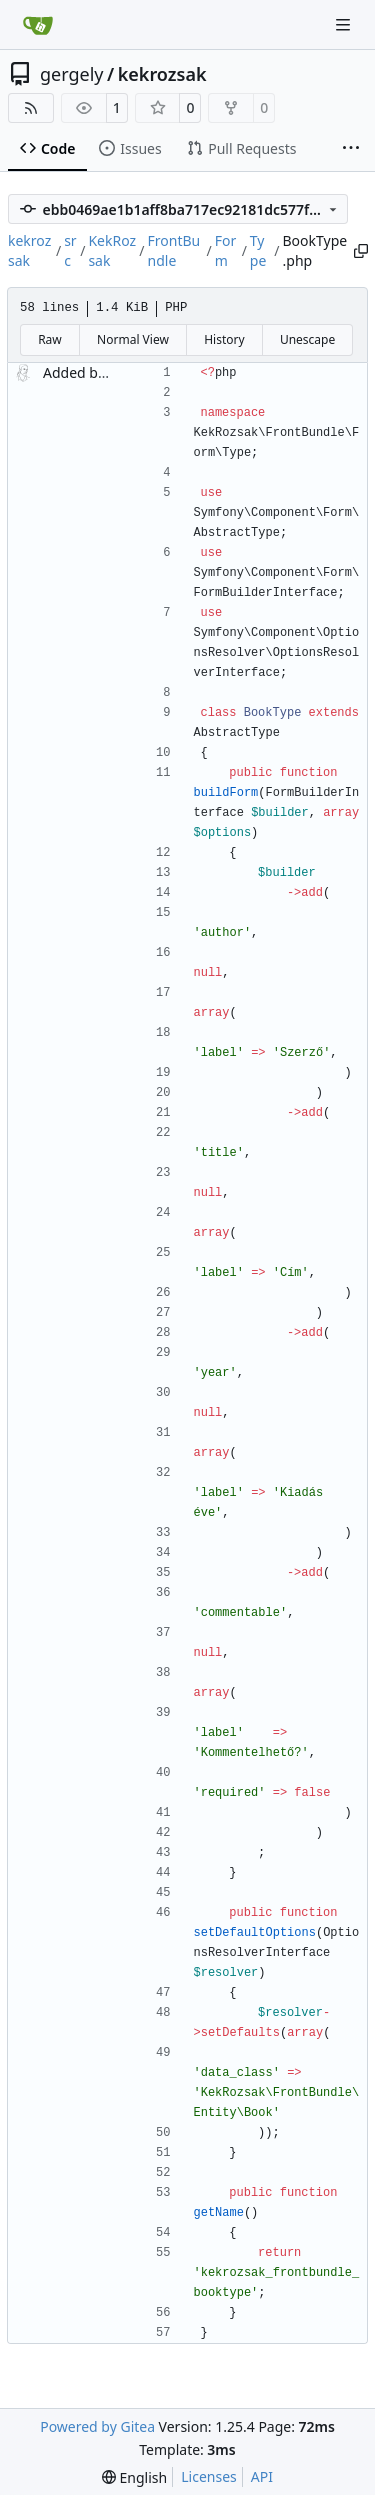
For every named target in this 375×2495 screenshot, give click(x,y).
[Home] (38, 25)
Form (226, 250)
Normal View (133, 339)
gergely (72, 74)
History (224, 339)
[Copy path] (359, 251)
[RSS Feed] (31, 108)
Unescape (307, 339)
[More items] (351, 149)
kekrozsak (162, 74)
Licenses (209, 2476)
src (70, 250)
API (262, 2476)
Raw (50, 339)
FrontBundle (174, 250)
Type (258, 250)
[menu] (134, 2477)
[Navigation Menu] (345, 24)
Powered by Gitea (97, 2426)
